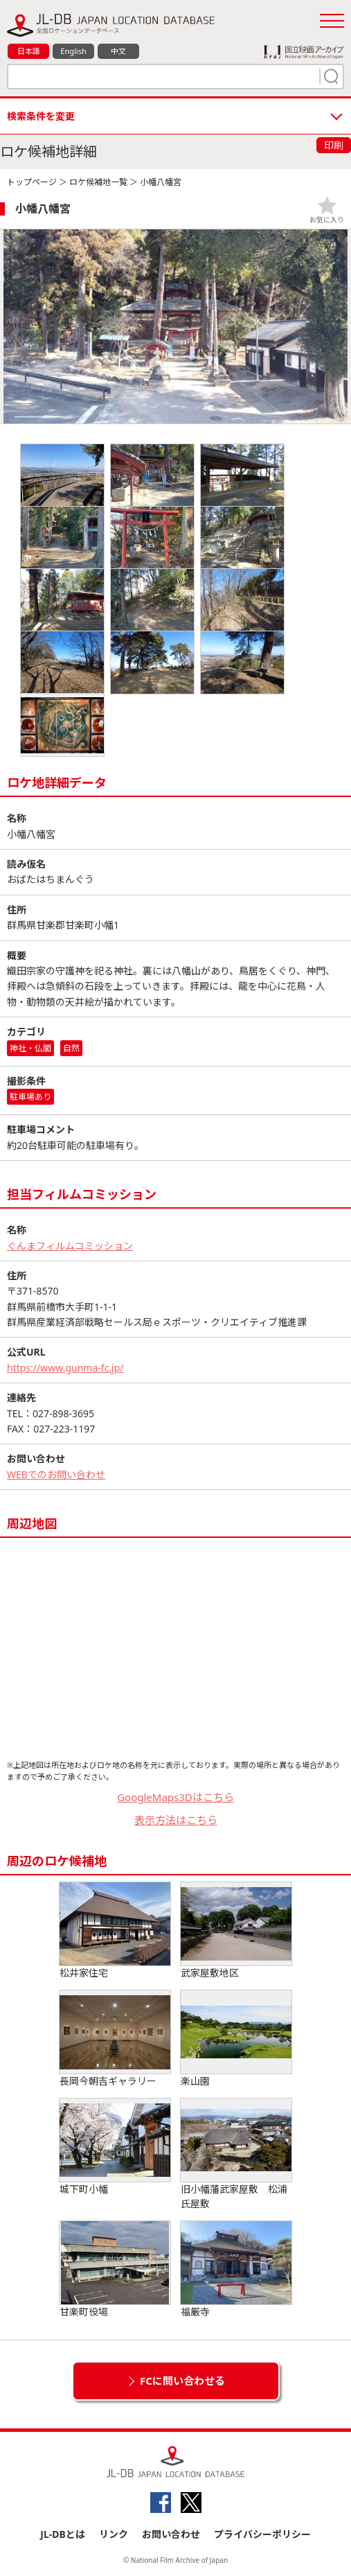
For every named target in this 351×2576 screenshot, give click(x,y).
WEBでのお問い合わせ (56, 1474)
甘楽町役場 (115, 2269)
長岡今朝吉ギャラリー (115, 2038)
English (73, 51)
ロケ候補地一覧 (98, 182)
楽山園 (236, 2038)
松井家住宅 (115, 1930)
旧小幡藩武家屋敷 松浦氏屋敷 (236, 2154)
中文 (118, 51)
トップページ (32, 182)
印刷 (333, 145)
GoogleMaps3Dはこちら (175, 1797)
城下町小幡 (115, 2147)
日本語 (28, 51)
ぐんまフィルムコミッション (70, 1245)
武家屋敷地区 (236, 1930)
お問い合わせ (171, 2534)
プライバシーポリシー (262, 2534)
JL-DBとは (62, 2534)
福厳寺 (236, 2269)
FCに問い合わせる (182, 2380)
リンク (113, 2534)
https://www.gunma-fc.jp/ (65, 1367)
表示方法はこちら (175, 1820)
